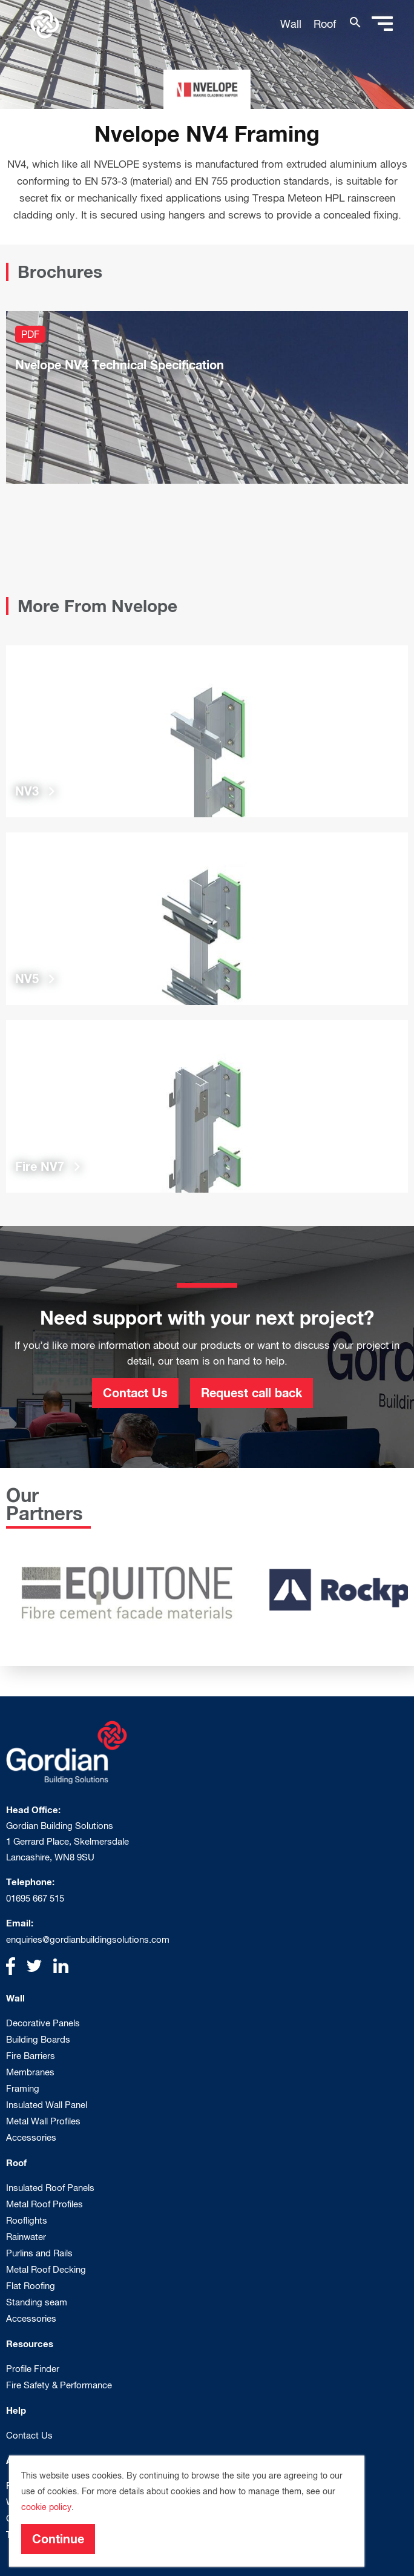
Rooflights (26, 2220)
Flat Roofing (30, 2286)
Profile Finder (32, 2369)
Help (16, 2410)
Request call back (251, 1392)
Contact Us (135, 1392)
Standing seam (36, 2302)
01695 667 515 (35, 1898)
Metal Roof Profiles (44, 2204)
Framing (22, 2088)
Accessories (31, 2137)
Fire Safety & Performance (59, 2385)
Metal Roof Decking (46, 2269)
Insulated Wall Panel (46, 2105)
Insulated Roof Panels (50, 2187)
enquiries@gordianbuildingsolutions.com (87, 1939)
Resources (29, 2344)
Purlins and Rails (39, 2253)
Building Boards (38, 2039)
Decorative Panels (43, 2023)
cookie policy (46, 2507)
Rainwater (26, 2237)
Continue (58, 2538)
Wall (290, 24)
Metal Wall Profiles (43, 2121)
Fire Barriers (30, 2056)
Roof (325, 24)
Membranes (30, 2072)
